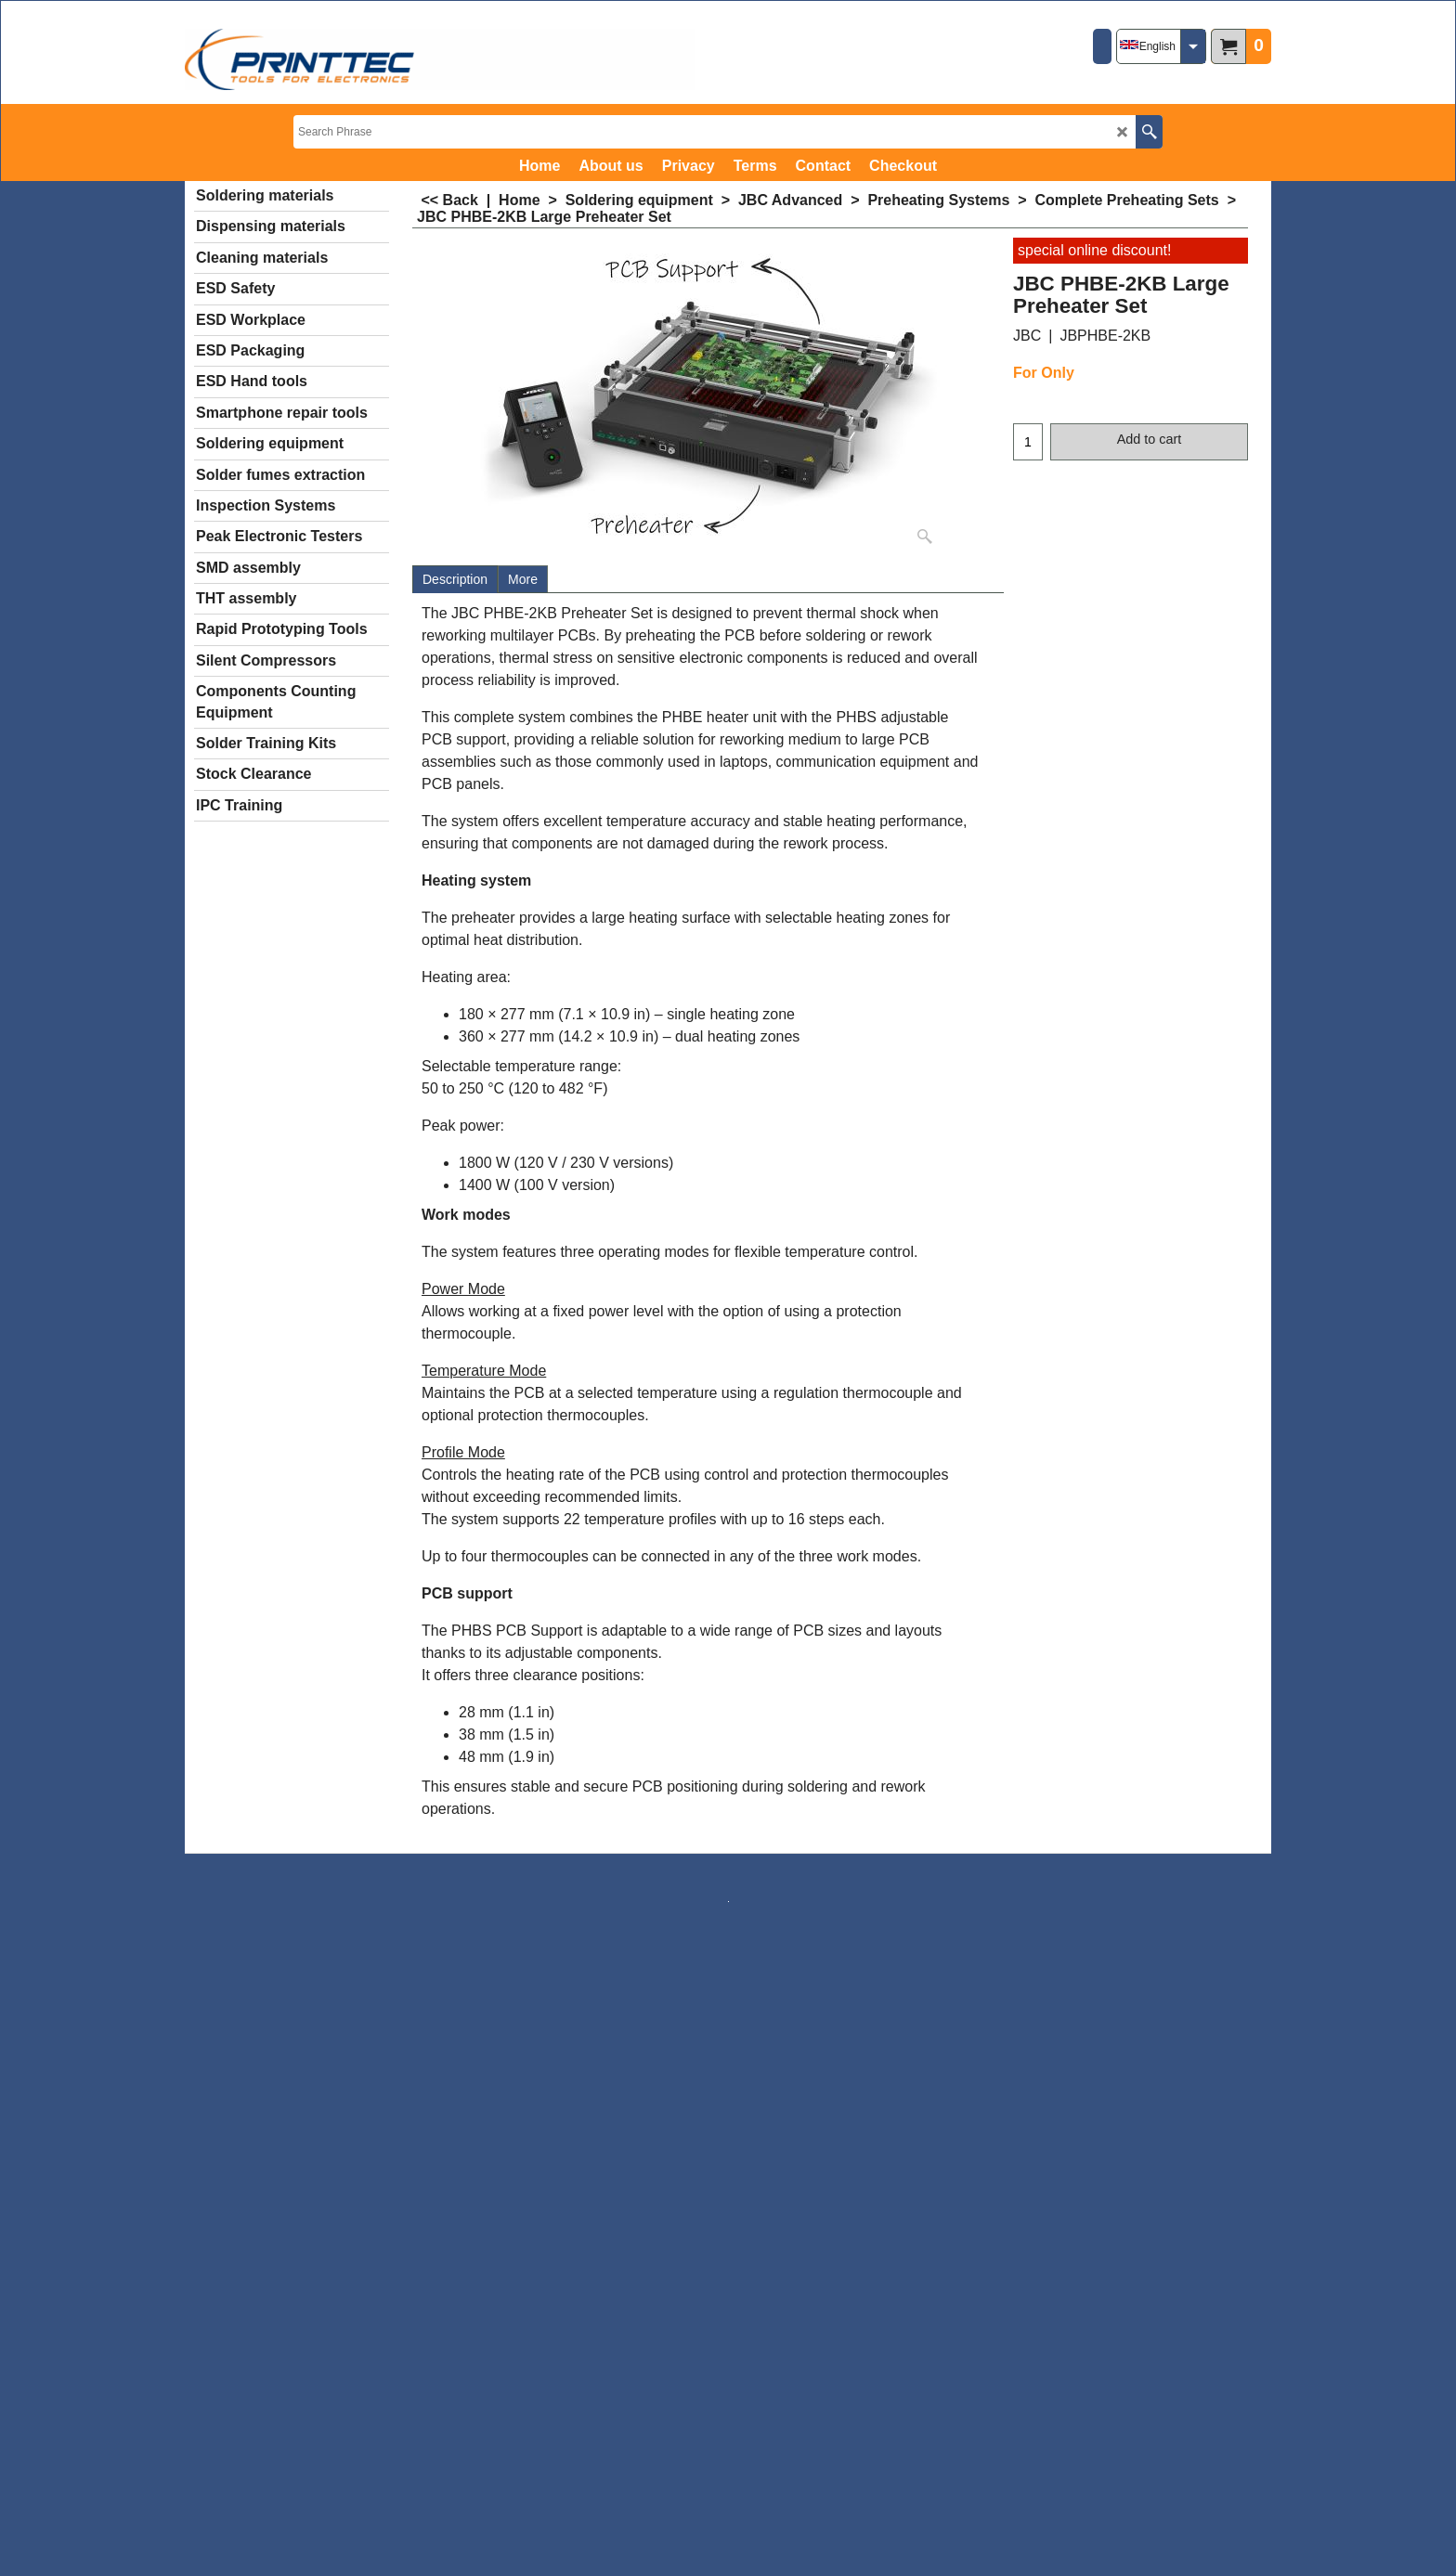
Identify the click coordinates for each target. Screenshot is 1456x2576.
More (523, 579)
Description (455, 579)
